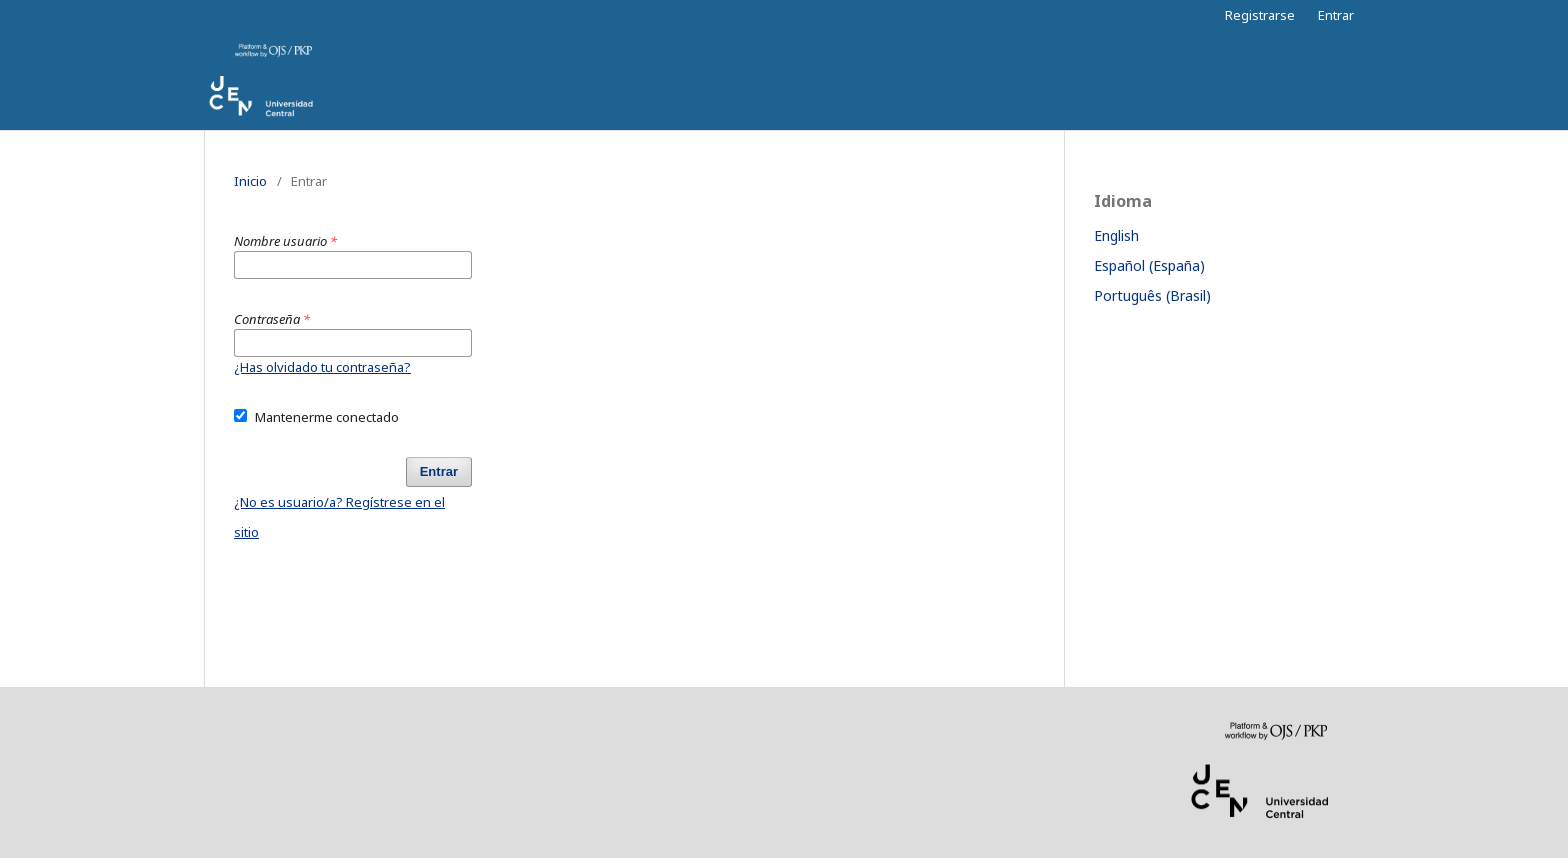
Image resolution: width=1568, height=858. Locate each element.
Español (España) (1149, 265)
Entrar (1336, 15)
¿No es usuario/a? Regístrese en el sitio (339, 517)
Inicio (250, 181)
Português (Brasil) (1152, 295)
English (1116, 235)
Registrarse (1260, 15)
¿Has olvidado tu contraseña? (322, 367)
